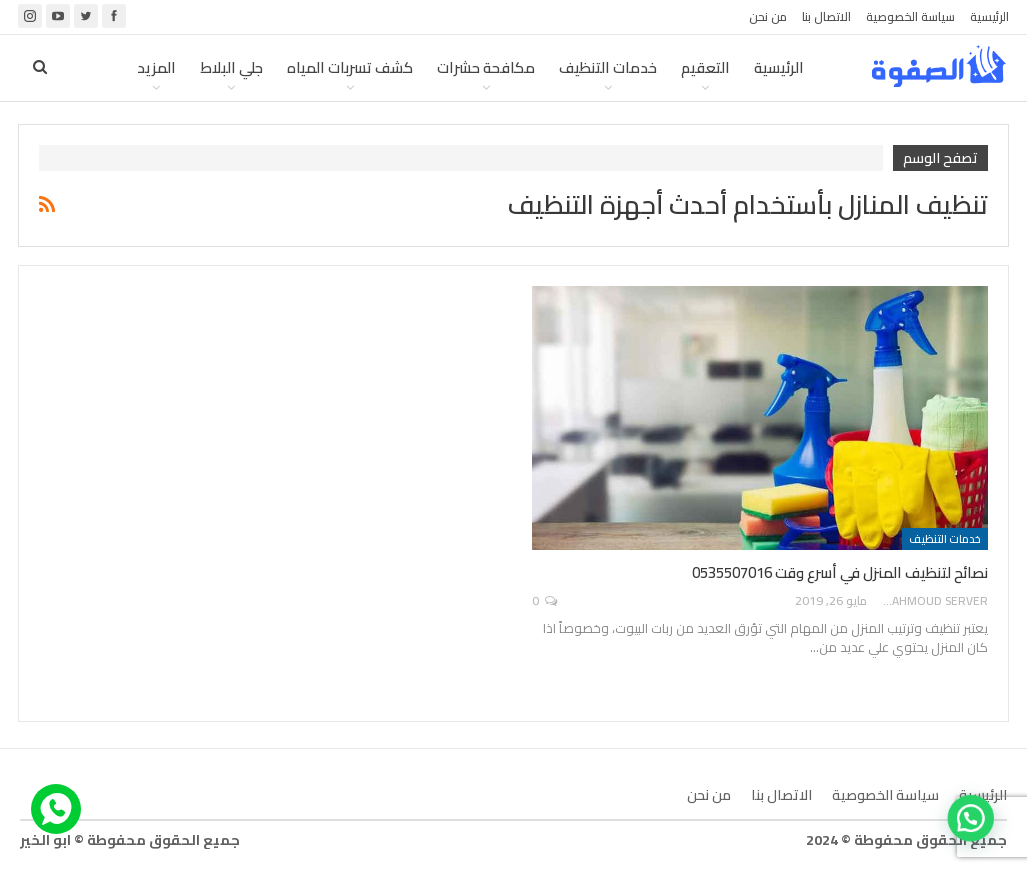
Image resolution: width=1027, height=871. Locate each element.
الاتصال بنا (826, 16)
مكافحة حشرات (486, 67)
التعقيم (705, 67)
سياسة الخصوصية (910, 16)
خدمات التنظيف (608, 67)
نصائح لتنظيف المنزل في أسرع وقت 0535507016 (840, 572)
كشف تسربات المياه (350, 67)
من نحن (768, 16)
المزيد (156, 67)
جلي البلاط (231, 67)
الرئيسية (989, 16)
